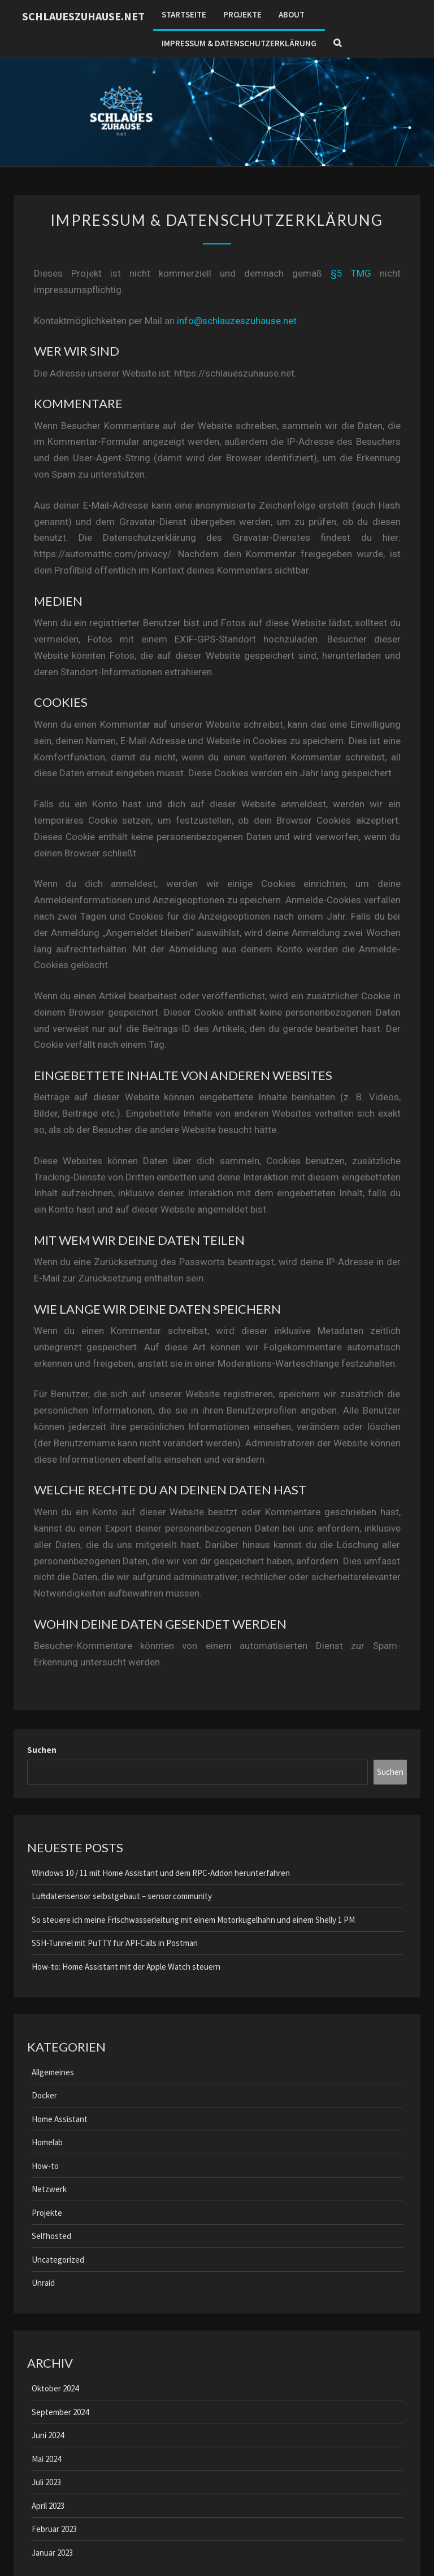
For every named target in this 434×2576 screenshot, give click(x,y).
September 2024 (60, 2412)
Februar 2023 (54, 2528)
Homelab (47, 2142)
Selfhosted (51, 2236)
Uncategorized (58, 2259)
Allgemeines (53, 2072)
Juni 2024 (48, 2435)
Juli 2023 (46, 2482)
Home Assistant (60, 2119)
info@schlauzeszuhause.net (237, 320)
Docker (44, 2095)
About (292, 14)
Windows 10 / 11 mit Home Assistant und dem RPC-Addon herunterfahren (161, 1873)
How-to (45, 2165)
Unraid (43, 2282)
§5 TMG (351, 273)
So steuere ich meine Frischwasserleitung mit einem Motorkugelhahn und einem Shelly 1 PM (193, 1919)
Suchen (42, 1749)
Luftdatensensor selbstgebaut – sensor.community (122, 1896)
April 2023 (48, 2505)
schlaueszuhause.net (83, 16)
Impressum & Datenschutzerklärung (239, 43)
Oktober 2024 (55, 2388)
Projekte (242, 14)
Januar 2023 (52, 2552)
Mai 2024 (46, 2458)
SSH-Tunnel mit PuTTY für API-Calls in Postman (115, 1943)
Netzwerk (49, 2189)
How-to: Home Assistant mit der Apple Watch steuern (126, 1966)
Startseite (184, 14)
